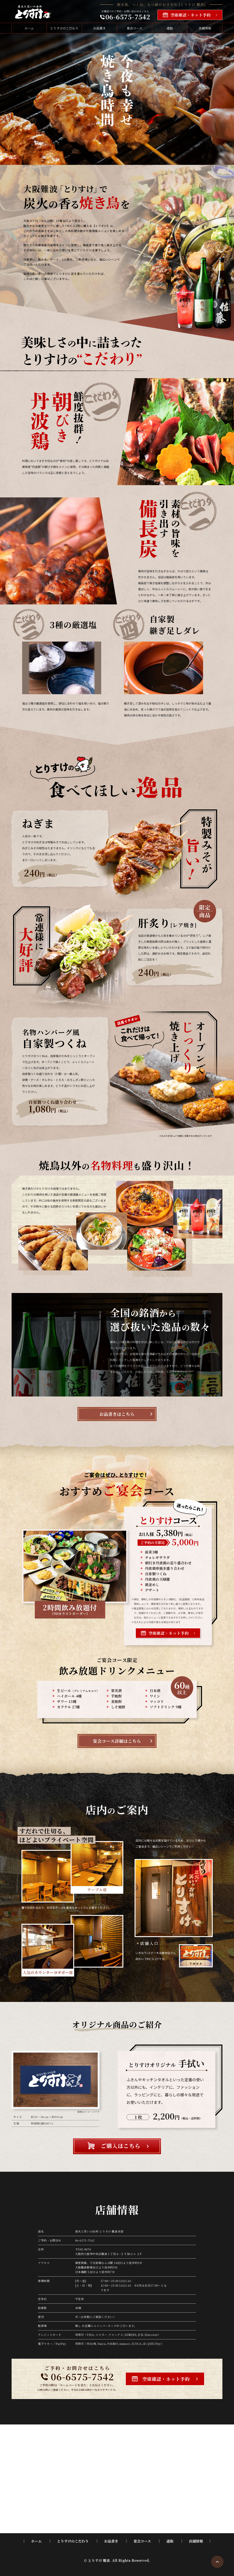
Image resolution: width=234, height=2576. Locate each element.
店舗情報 (205, 28)
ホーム (29, 28)
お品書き (99, 28)
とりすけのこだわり (64, 28)
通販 (170, 28)
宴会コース (134, 28)
